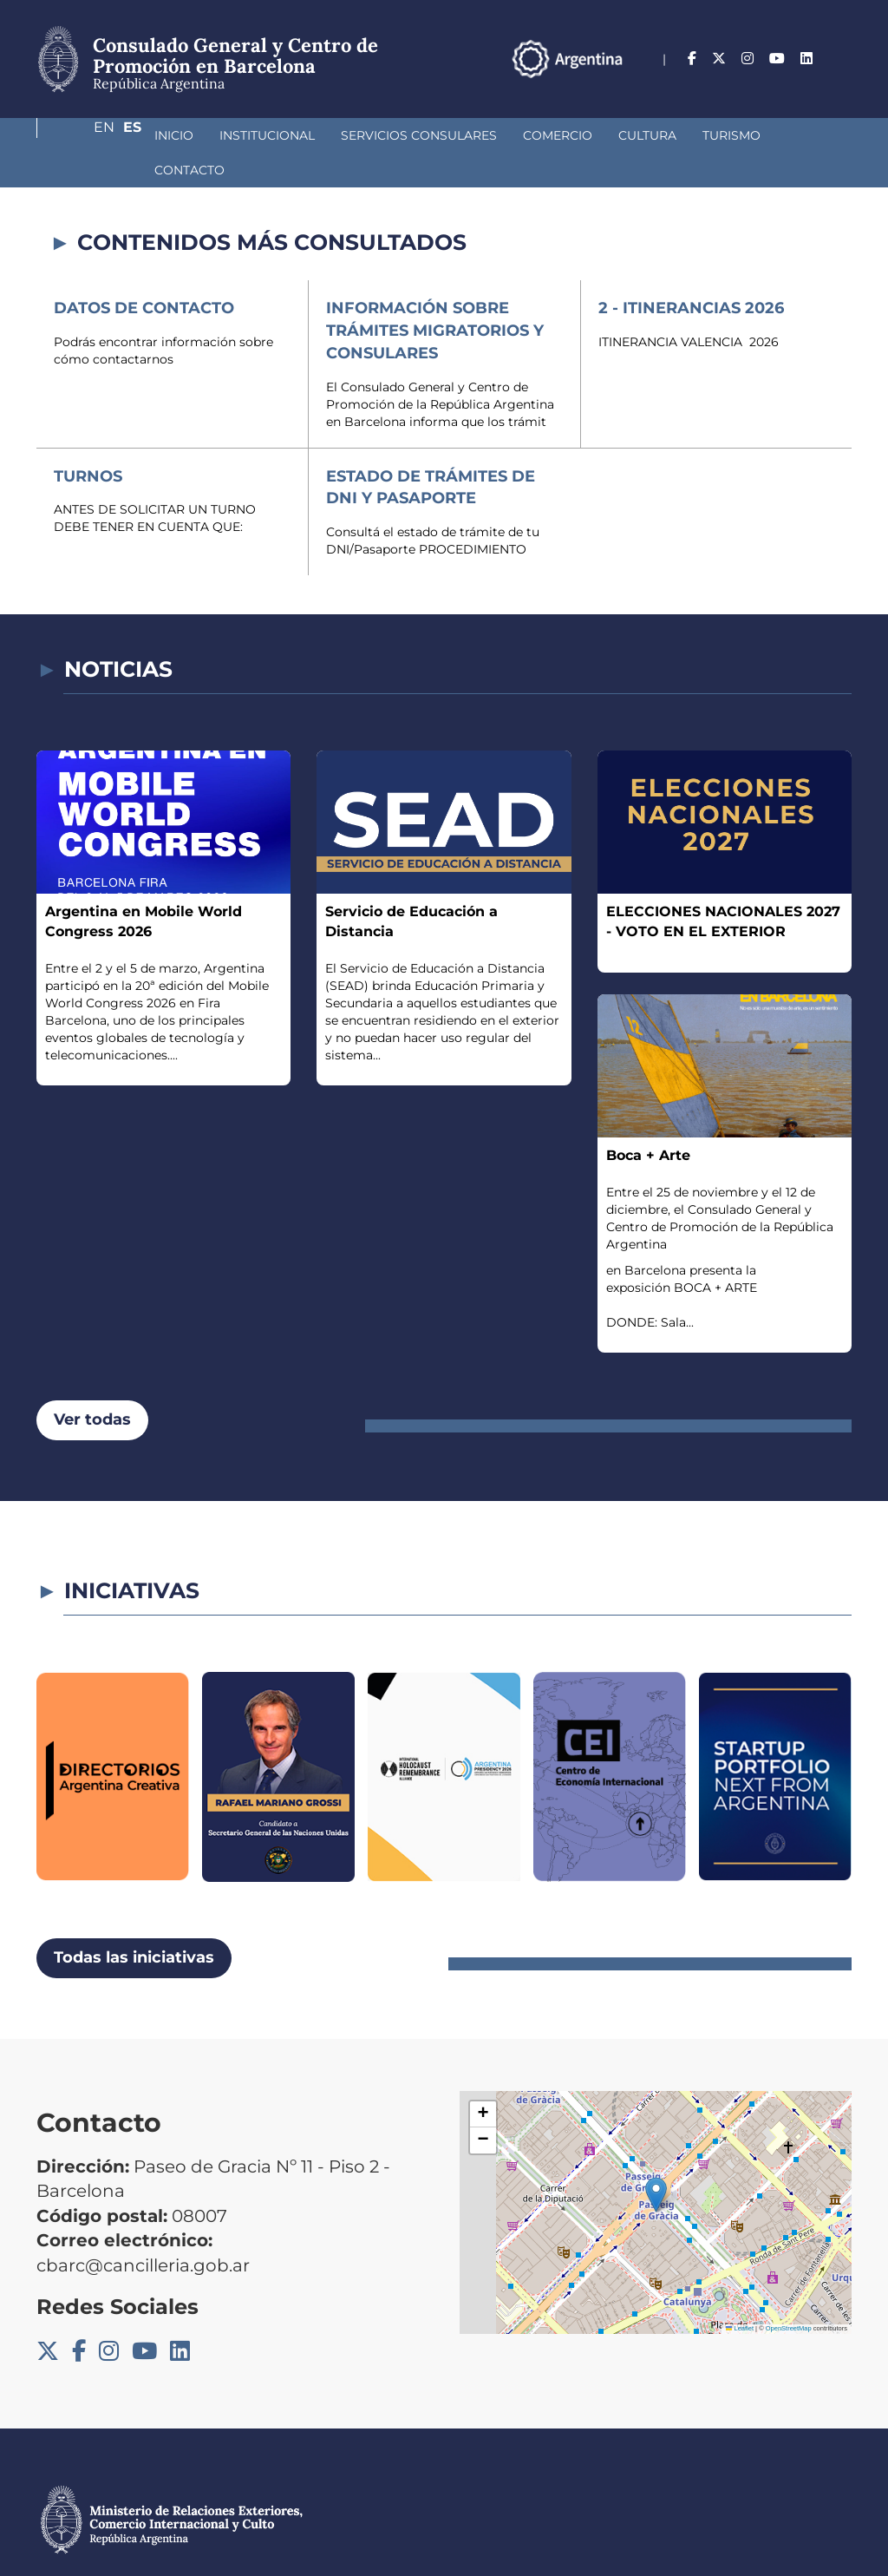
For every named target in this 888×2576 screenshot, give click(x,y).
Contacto (730, 135)
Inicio (81, 135)
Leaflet (740, 2293)
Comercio (465, 135)
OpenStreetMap (789, 2293)
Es (842, 58)
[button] (656, 2160)
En (807, 58)
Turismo (639, 135)
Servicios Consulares (327, 135)
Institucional (175, 135)
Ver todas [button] (92, 1384)
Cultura (555, 135)
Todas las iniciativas (134, 1922)
